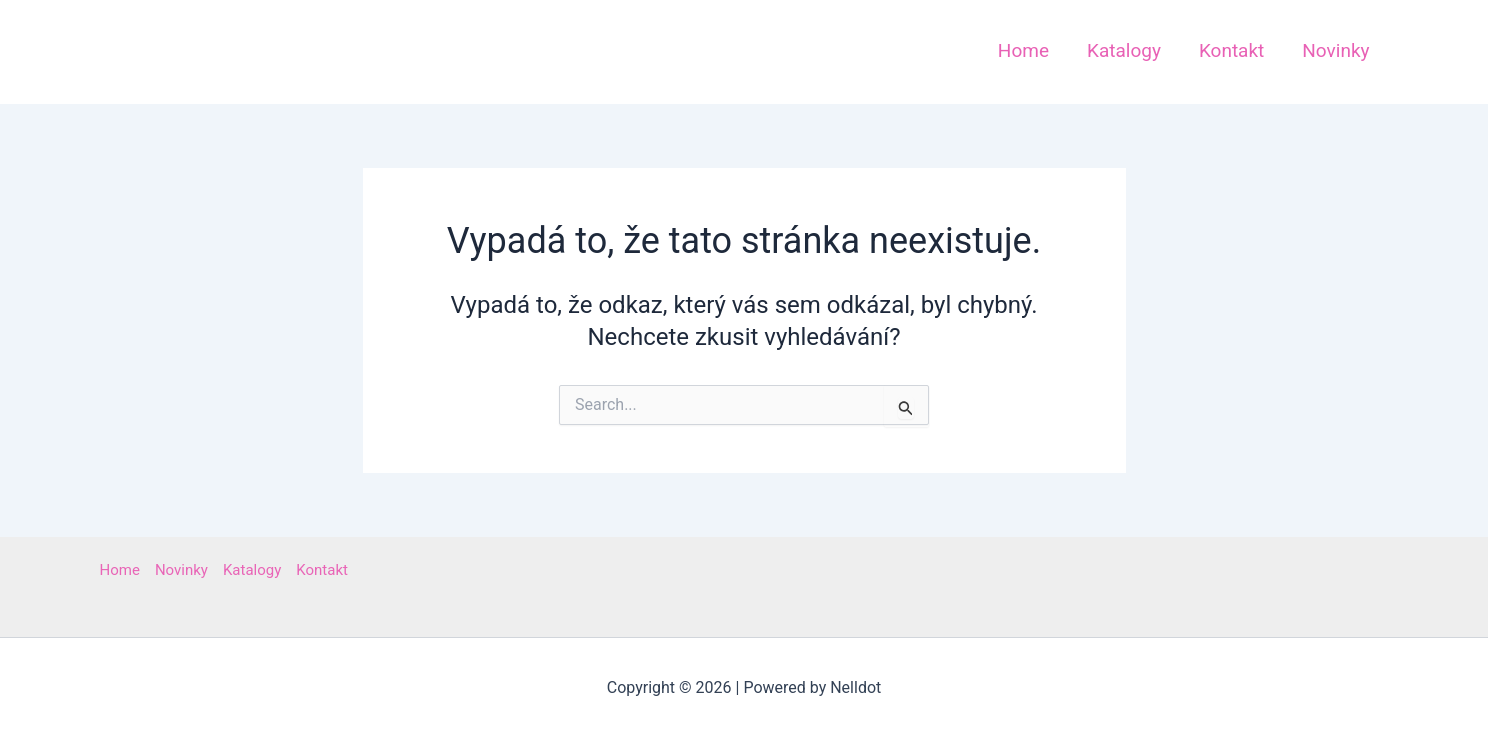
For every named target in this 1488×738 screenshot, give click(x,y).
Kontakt (322, 570)
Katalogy (252, 570)
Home (120, 570)
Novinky (181, 570)
